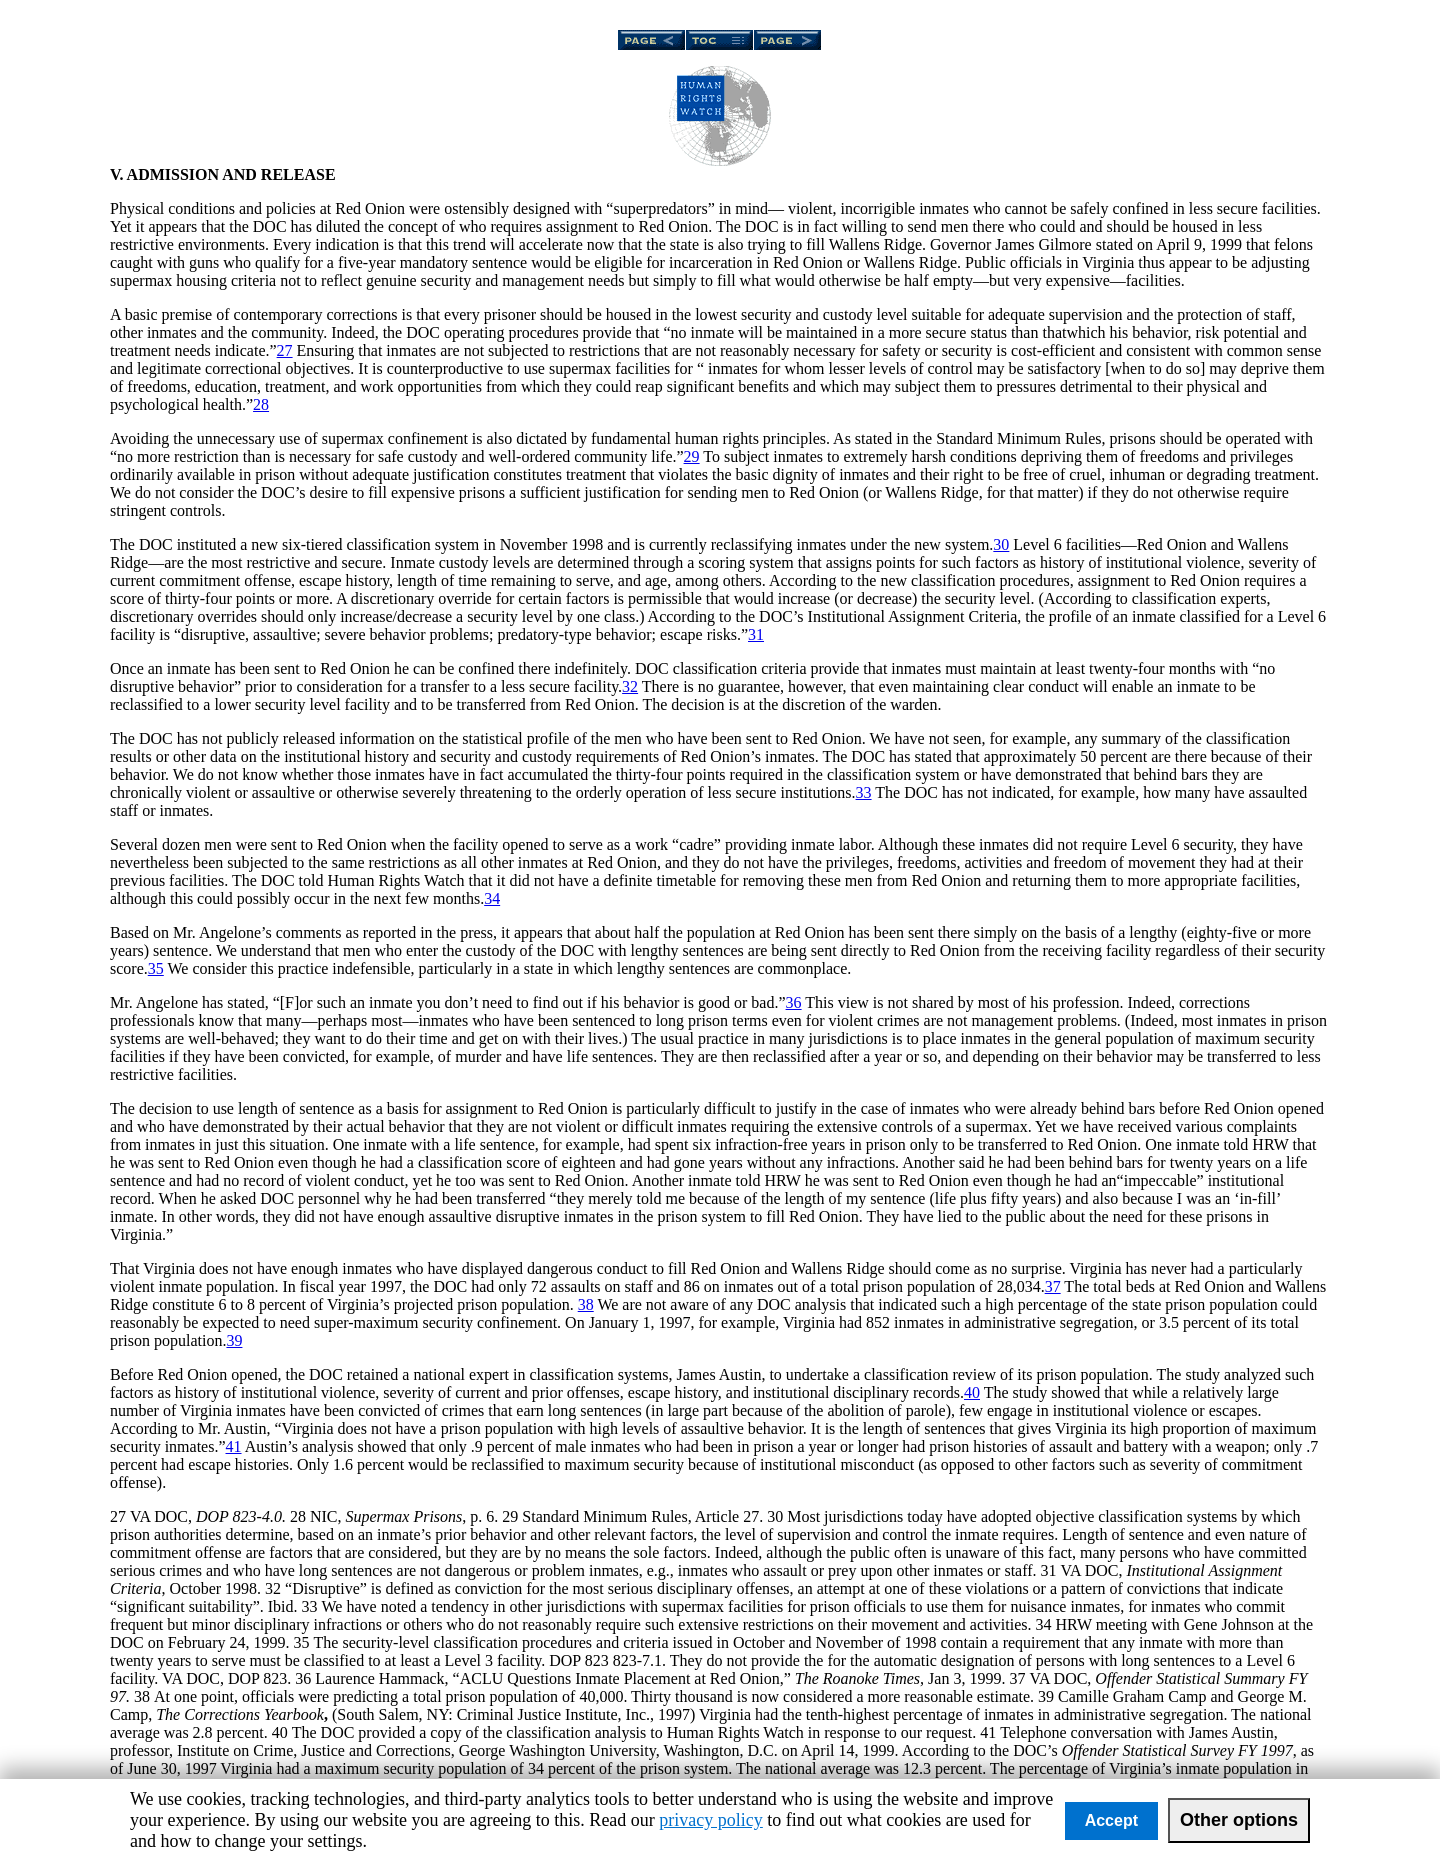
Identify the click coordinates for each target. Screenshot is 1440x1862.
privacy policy (710, 1820)
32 (630, 686)
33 (864, 792)
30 (1001, 544)
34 (492, 898)
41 (234, 1446)
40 (972, 1392)
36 (794, 1002)
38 (586, 1304)
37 (1053, 1286)
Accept (1111, 1820)
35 (156, 968)
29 (692, 456)
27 (285, 350)
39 (234, 1340)
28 (261, 404)
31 (756, 634)
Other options (1239, 1820)
